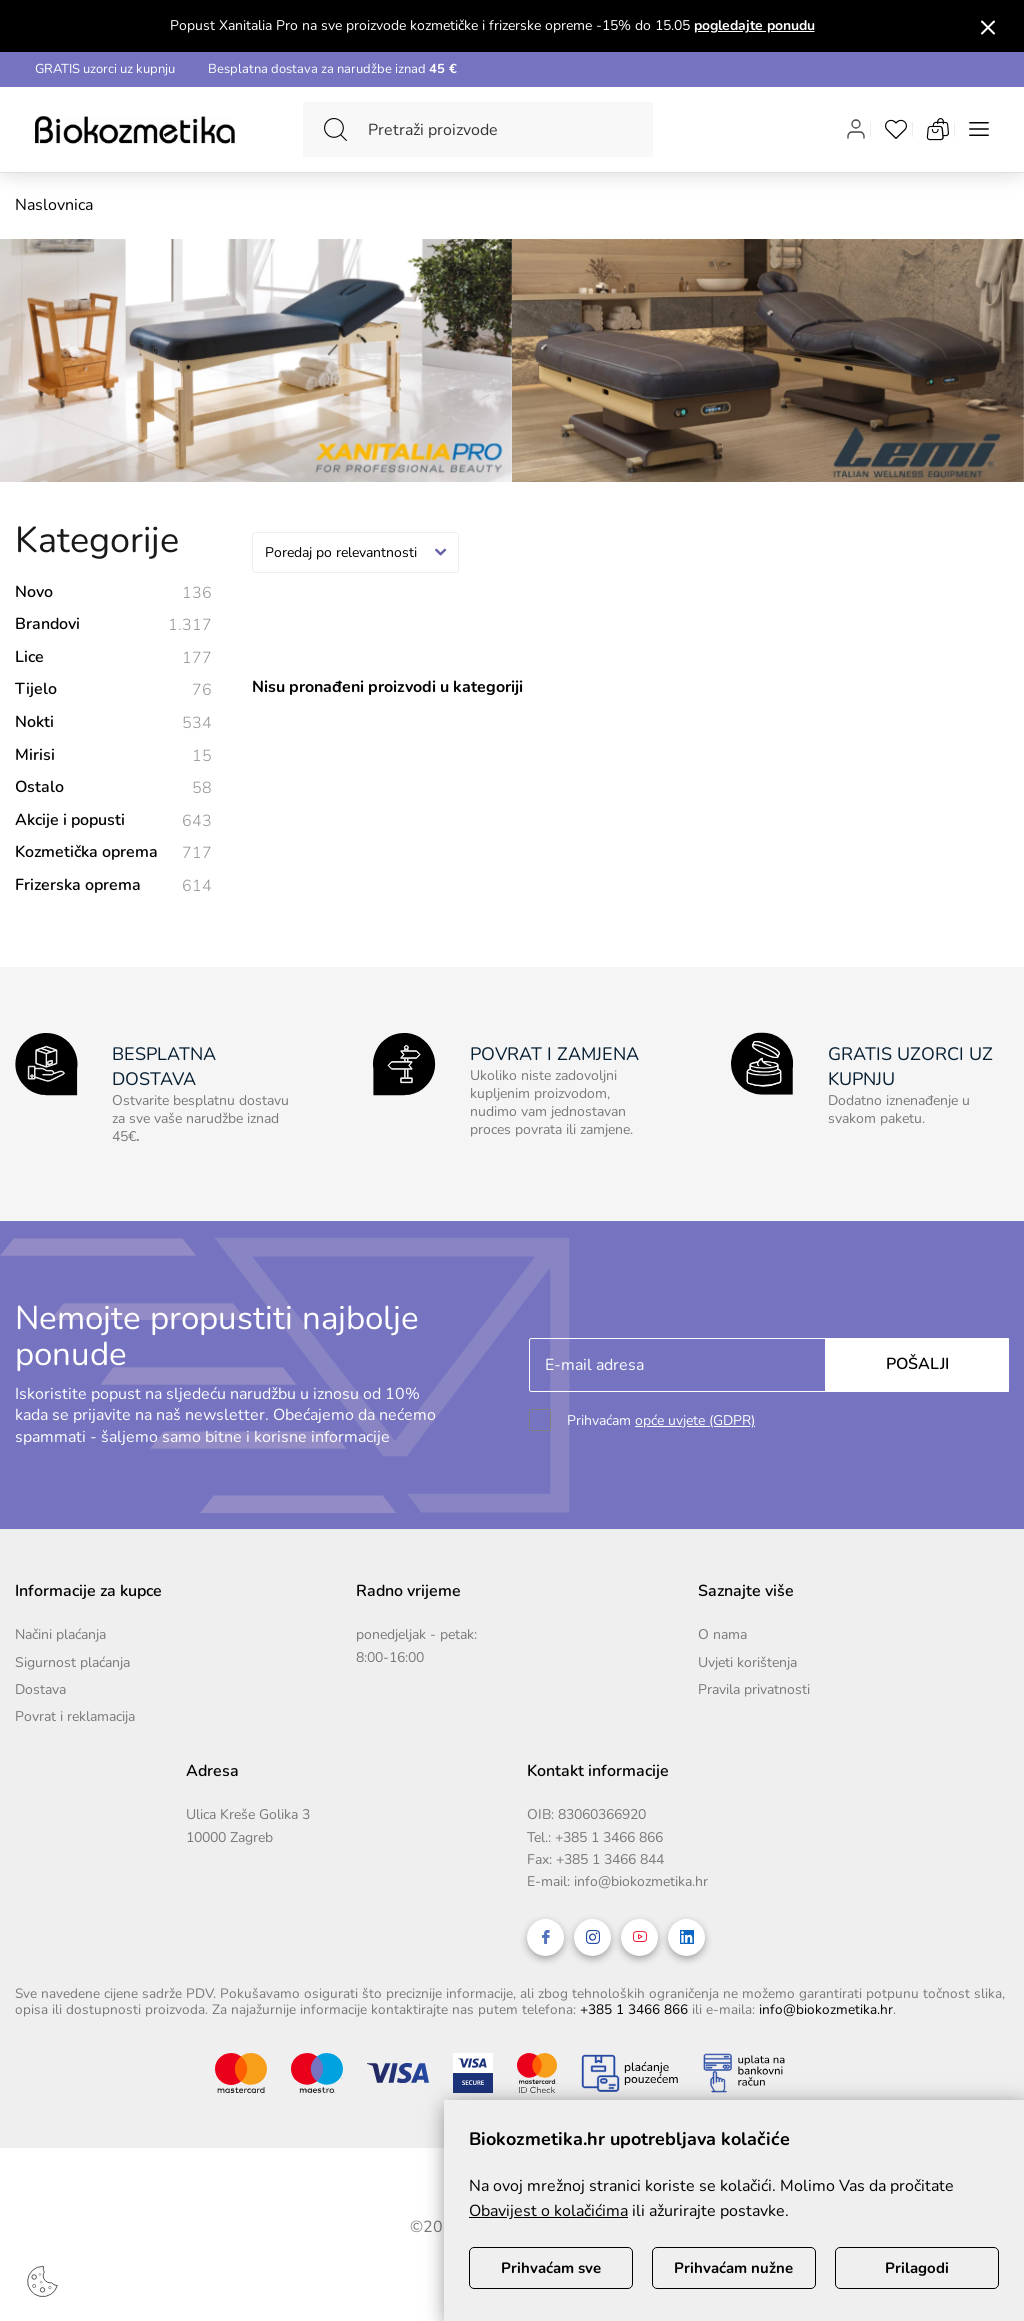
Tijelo (113, 690)
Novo (113, 593)
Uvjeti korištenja (747, 1662)
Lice (113, 658)
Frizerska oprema (113, 886)
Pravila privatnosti (754, 1689)
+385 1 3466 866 (609, 1837)
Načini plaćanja (60, 1634)
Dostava (40, 1689)
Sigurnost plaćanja (72, 1662)
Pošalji (917, 1364)
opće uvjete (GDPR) (695, 1420)
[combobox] (355, 552)
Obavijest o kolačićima (548, 2211)
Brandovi (113, 625)
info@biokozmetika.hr (641, 1881)
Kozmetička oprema (113, 853)
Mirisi (113, 756)
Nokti (113, 723)
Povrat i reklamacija (75, 1716)
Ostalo (113, 788)
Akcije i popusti (113, 821)
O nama (722, 1634)
